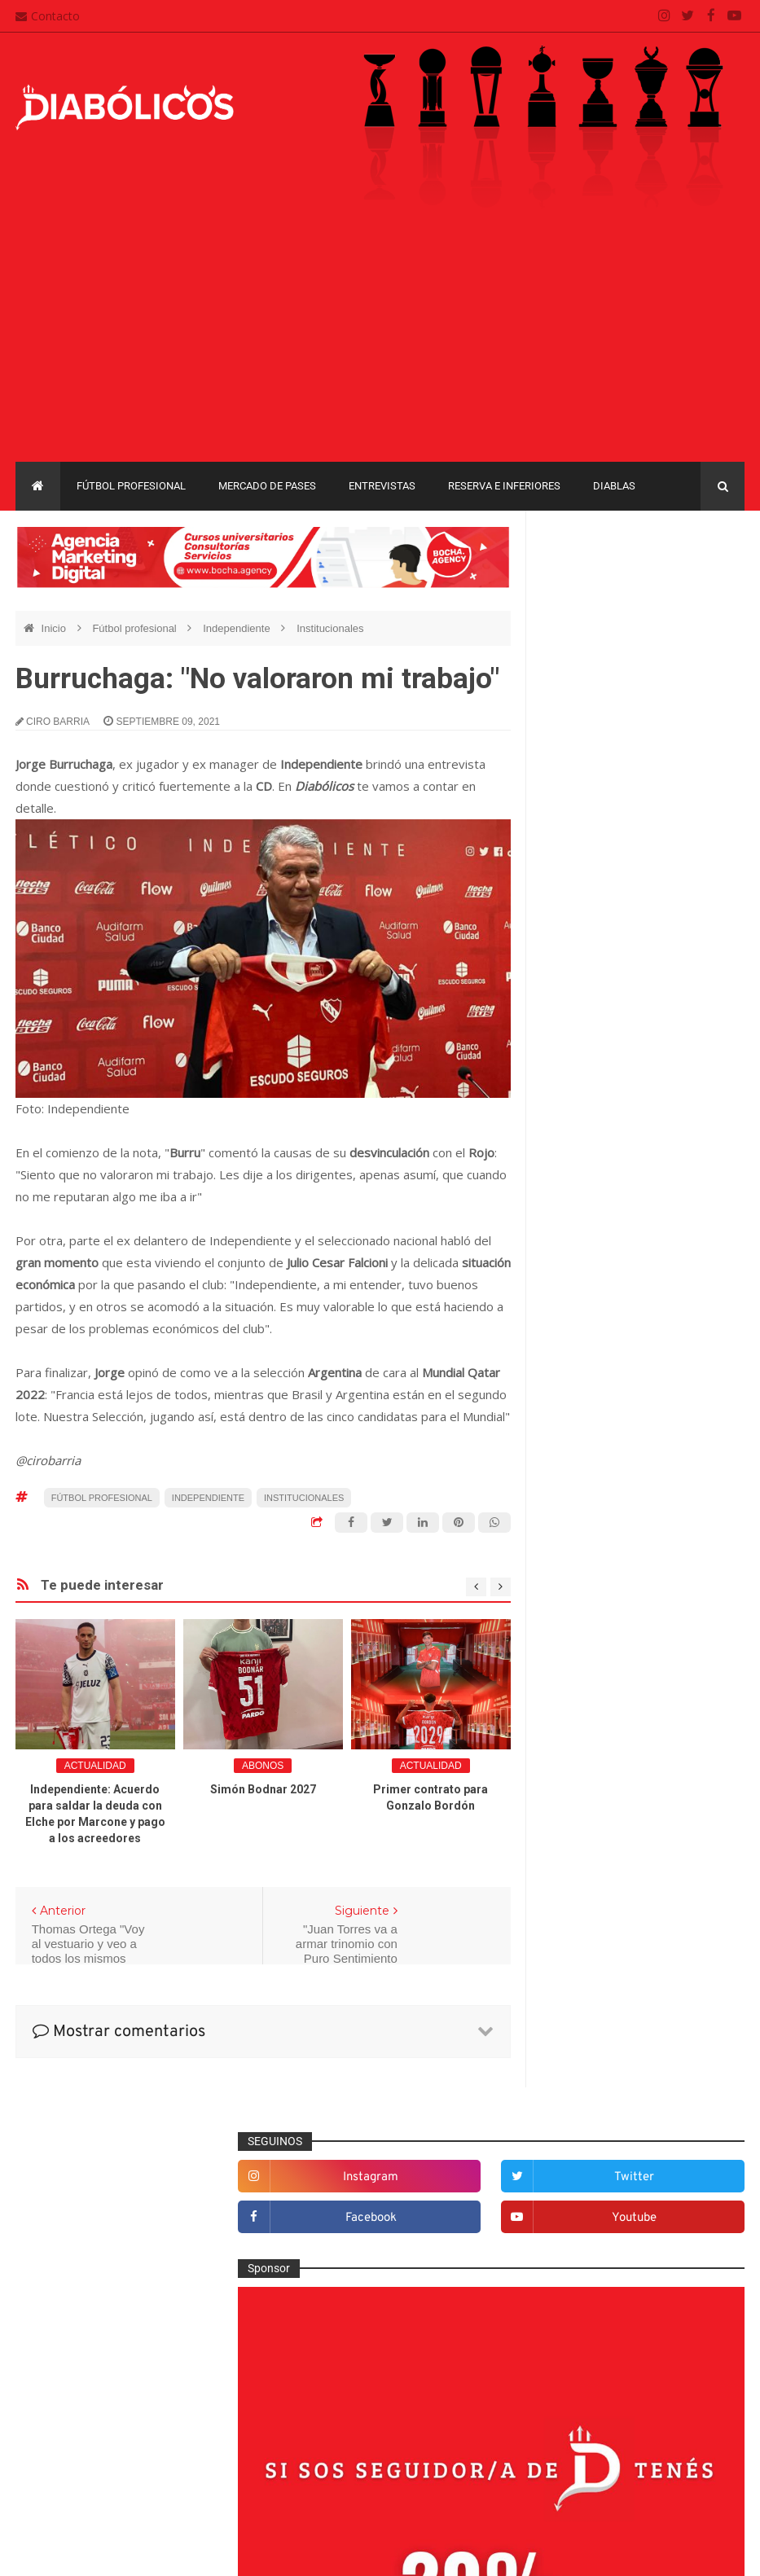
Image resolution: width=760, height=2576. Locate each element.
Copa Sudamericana (597, 2021)
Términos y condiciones (338, 2470)
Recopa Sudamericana (603, 2133)
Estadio (575, 1593)
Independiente (238, 628)
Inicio (55, 628)
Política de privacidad (333, 2439)
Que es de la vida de (608, 1834)
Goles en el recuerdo (608, 1673)
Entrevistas (382, 486)
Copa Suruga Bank (594, 2049)
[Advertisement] (380, 340)
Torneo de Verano (592, 2162)
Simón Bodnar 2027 (263, 1789)
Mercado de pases (267, 486)
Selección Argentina (606, 1914)
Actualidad (95, 1765)
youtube (706, 622)
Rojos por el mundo (605, 1887)
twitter (707, 582)
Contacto (47, 16)
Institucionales (330, 628)
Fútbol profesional (131, 486)
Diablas (614, 486)
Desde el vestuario (603, 1487)
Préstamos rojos (597, 1807)
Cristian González (124, 2551)
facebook (600, 622)
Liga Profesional (587, 2106)
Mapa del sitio (314, 2407)
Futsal (571, 1620)
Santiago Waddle (223, 2551)
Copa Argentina (585, 1992)
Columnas (581, 1433)
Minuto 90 (580, 1781)
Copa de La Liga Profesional (616, 2077)
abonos (262, 1765)
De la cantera (589, 1460)
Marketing (580, 1727)
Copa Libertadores (685, 1992)
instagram (600, 582)
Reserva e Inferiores (504, 486)
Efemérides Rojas (601, 1540)
